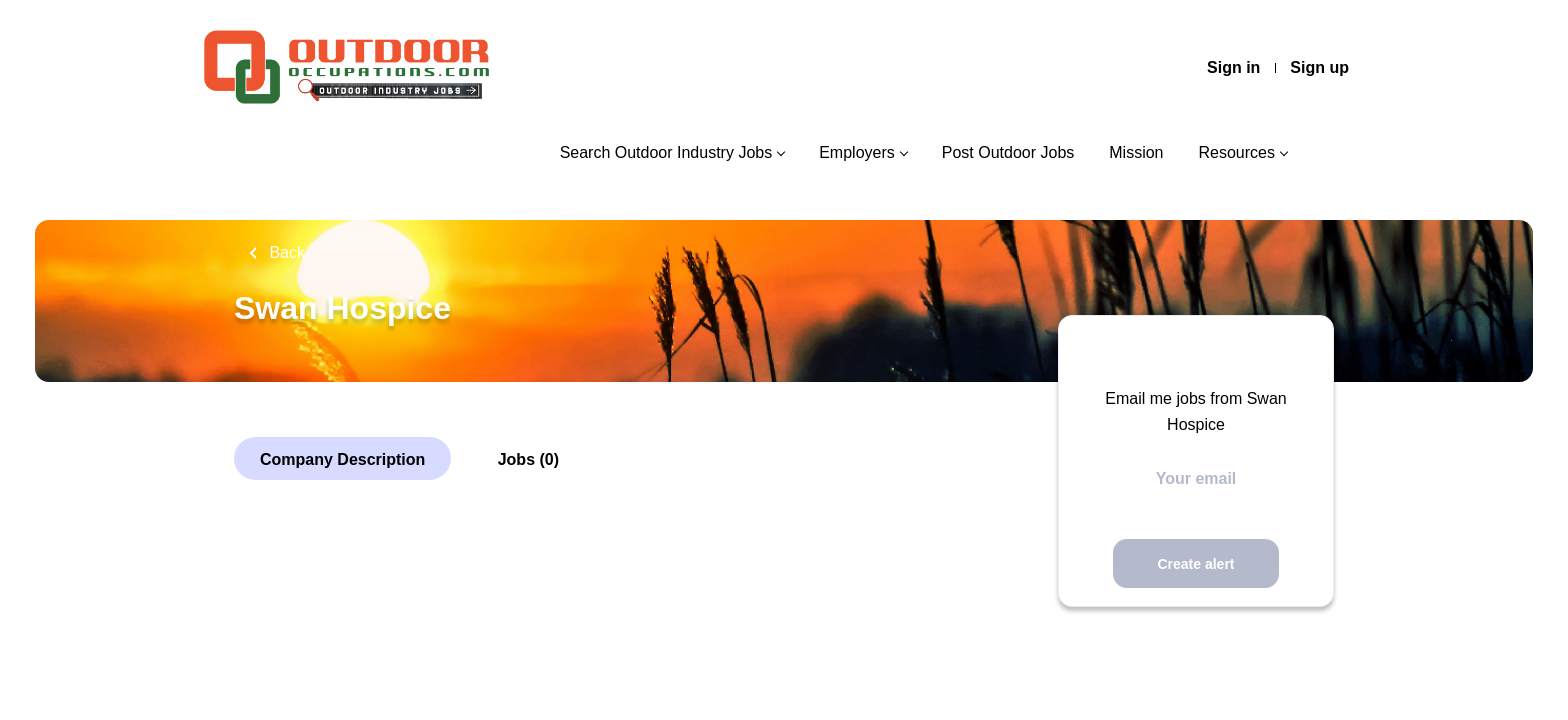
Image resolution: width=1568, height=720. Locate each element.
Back (285, 252)
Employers (857, 152)
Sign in (1233, 67)
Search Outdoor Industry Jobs (666, 152)
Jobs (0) (528, 459)
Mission (1136, 152)
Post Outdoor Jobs (1008, 152)
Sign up (1319, 67)
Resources (1237, 152)
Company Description (342, 459)
